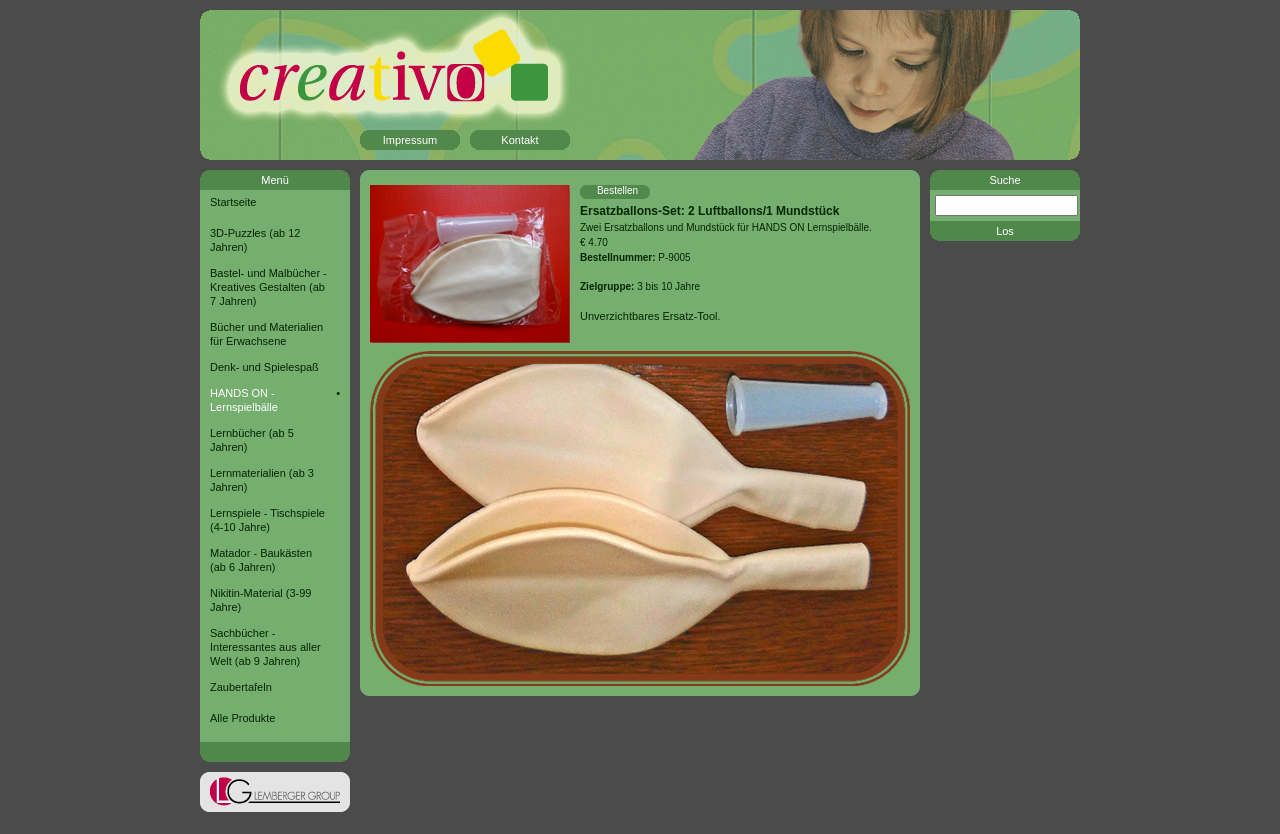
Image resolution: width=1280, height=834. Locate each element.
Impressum (410, 140)
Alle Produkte (242, 718)
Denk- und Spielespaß (264, 367)
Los (1005, 231)
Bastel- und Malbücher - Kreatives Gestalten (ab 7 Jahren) (268, 287)
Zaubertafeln (241, 687)
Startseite (233, 202)
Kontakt (519, 140)
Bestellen (617, 190)
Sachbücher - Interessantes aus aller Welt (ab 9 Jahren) (265, 647)
